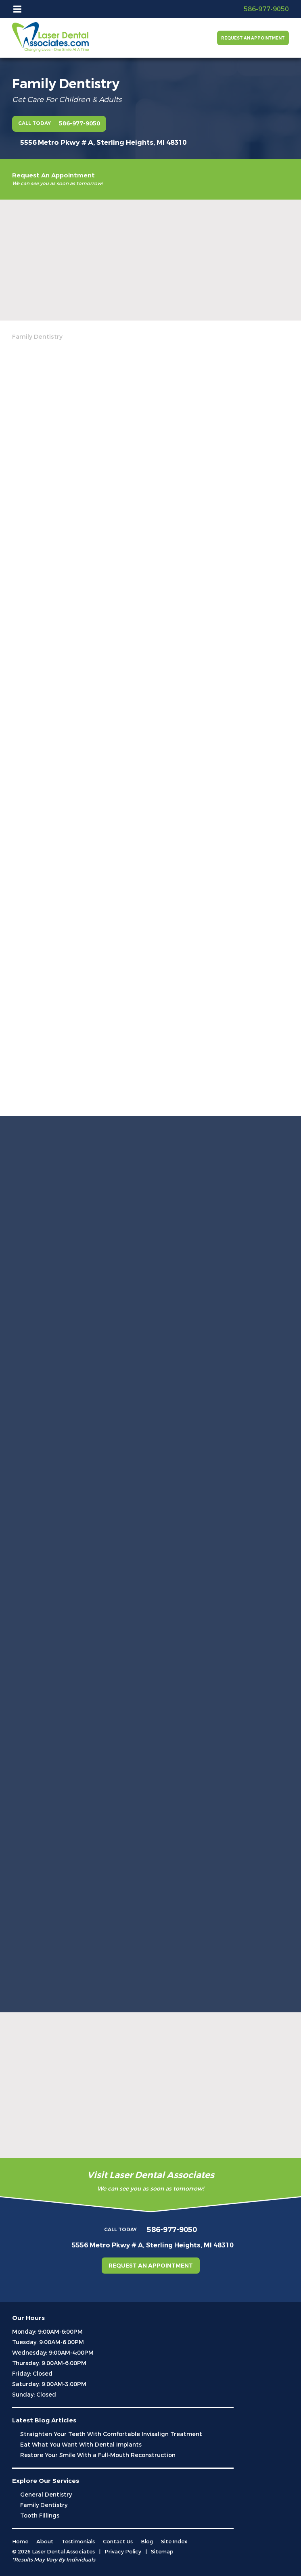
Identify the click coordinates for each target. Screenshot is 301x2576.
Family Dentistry (43, 2505)
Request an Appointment (253, 38)
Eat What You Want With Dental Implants (81, 2445)
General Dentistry (46, 2495)
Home (20, 2541)
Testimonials (78, 2541)
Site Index (174, 2541)
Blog (147, 2541)
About (45, 2541)
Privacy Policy (123, 2551)
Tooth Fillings (39, 2516)
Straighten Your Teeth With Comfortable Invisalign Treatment (111, 2434)
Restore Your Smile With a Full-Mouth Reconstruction (98, 2455)
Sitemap (162, 2551)
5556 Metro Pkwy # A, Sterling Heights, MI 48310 (103, 142)
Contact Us (118, 2541)
